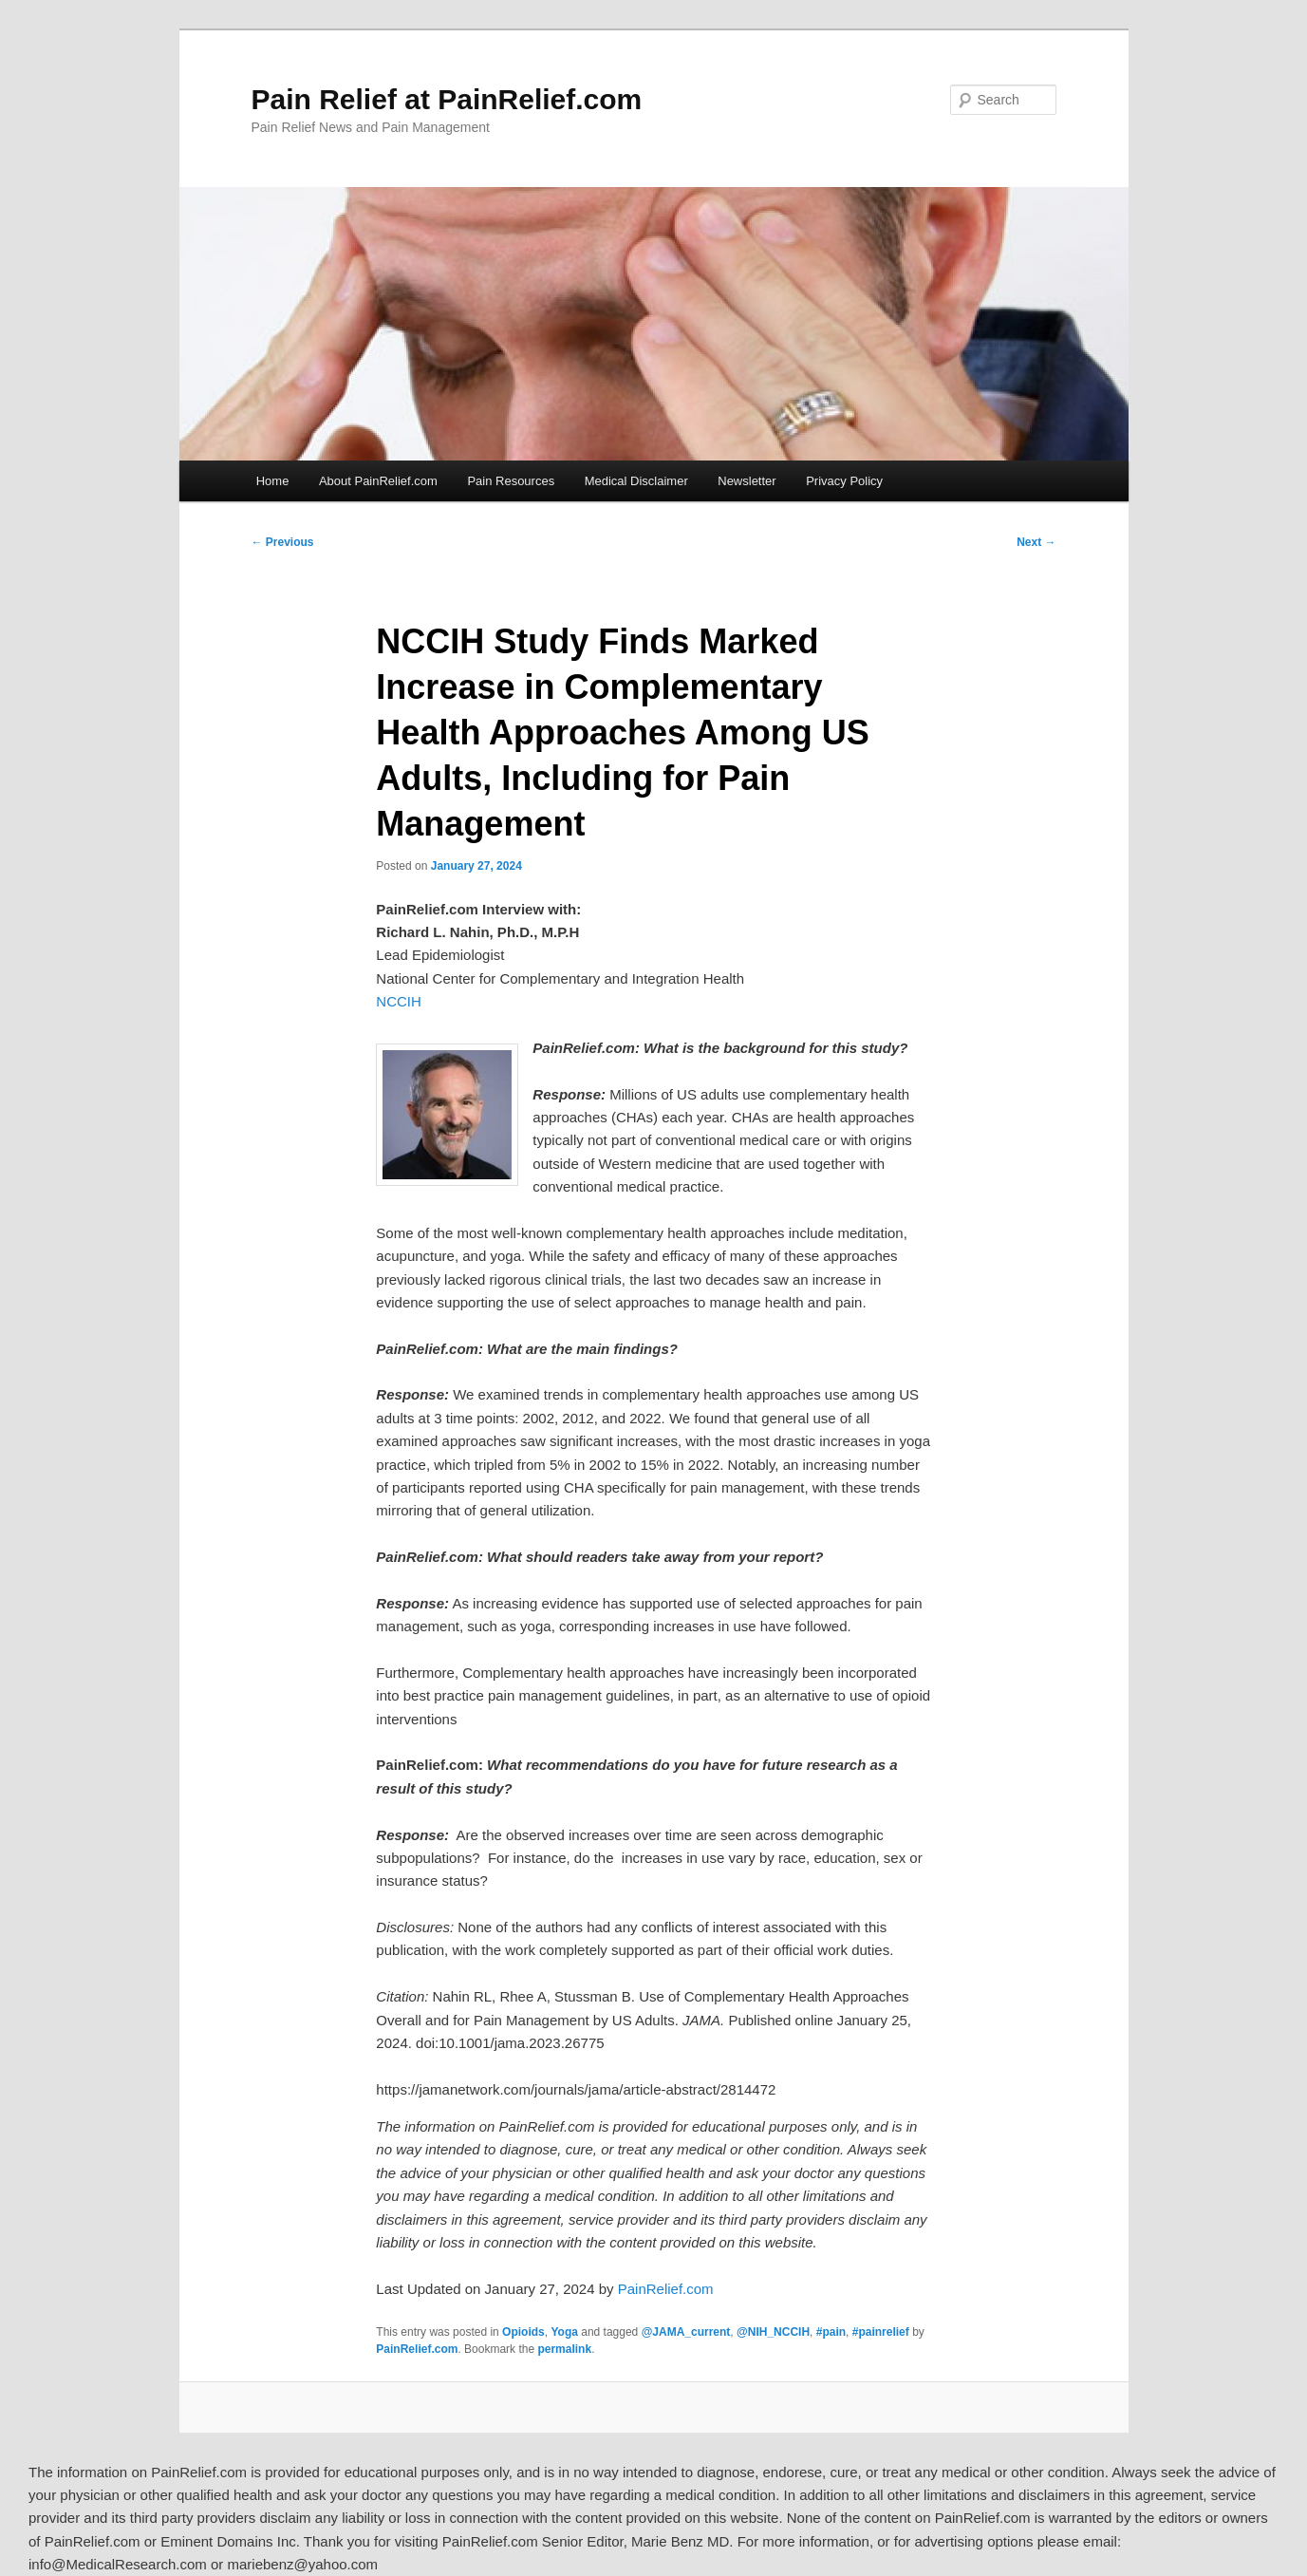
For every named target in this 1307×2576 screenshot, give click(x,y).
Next (1036, 542)
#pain (831, 2332)
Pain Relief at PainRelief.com (447, 99)
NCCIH (398, 1001)
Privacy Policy (844, 481)
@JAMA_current (686, 2332)
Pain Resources (510, 481)
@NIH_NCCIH (773, 2332)
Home (272, 481)
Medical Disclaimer (636, 481)
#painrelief (880, 2332)
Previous (283, 542)
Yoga (564, 2332)
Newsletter (746, 481)
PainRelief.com (666, 2289)
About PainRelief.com (378, 481)
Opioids (523, 2332)
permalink (564, 2349)
